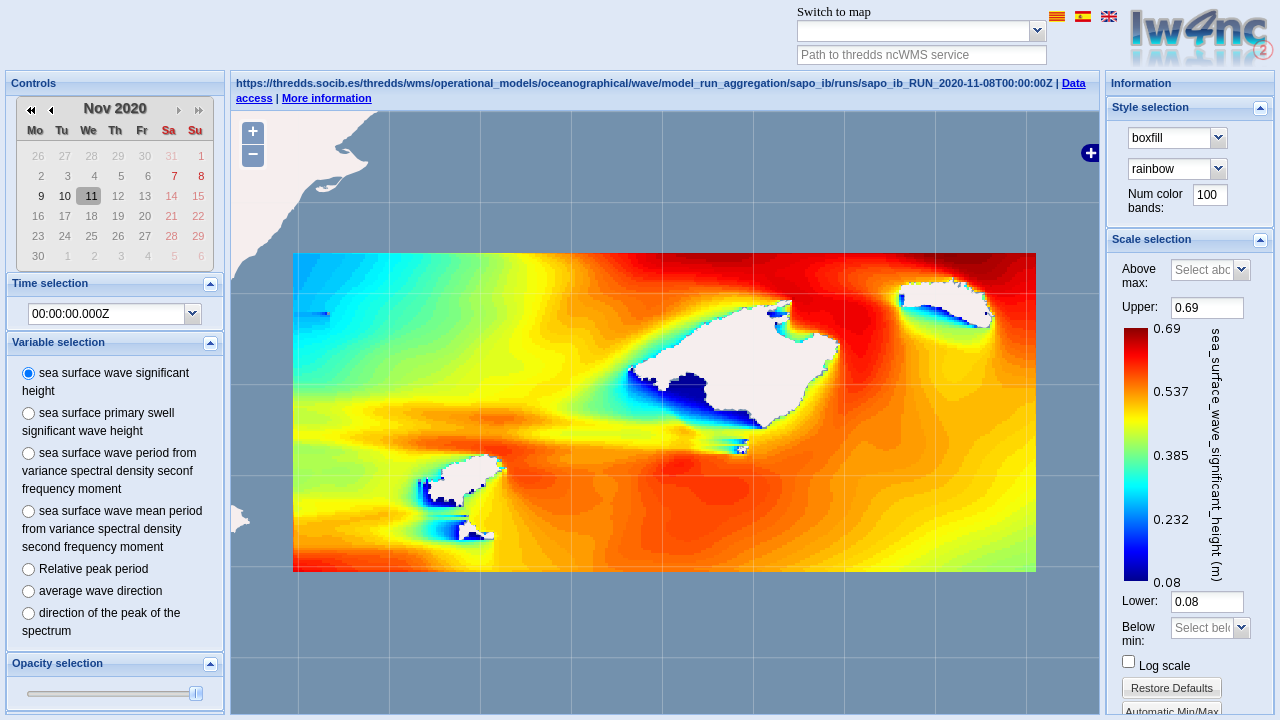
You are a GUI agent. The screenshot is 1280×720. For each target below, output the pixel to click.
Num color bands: (1155, 201)
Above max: (1139, 276)
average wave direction (100, 591)
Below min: (1138, 634)
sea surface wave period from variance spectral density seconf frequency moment (109, 471)
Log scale (1164, 666)
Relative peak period (93, 569)
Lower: (1140, 601)
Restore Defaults (1172, 688)
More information (327, 98)
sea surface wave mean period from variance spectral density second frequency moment (112, 529)
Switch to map (834, 12)
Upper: (1140, 307)
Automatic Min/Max (1172, 712)
